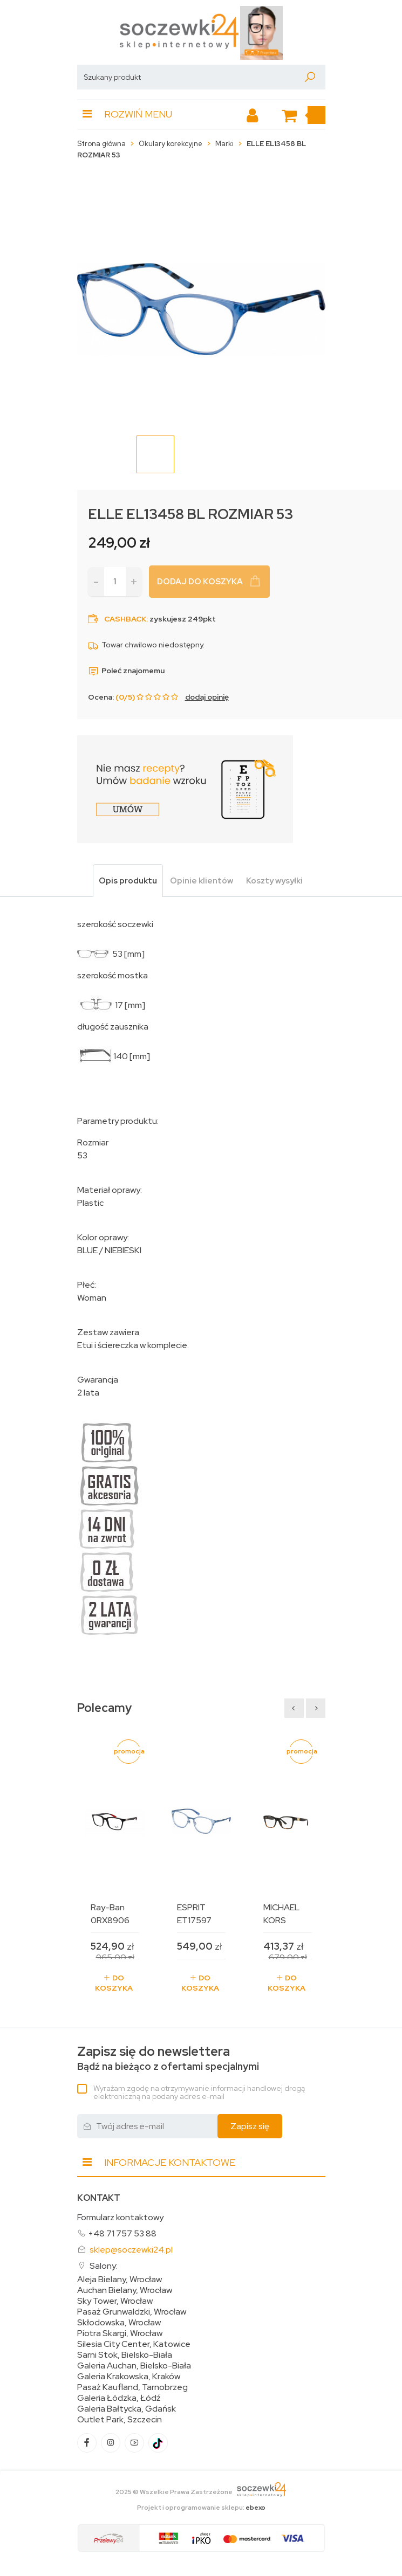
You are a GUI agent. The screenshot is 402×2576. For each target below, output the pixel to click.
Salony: (104, 2265)
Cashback (125, 619)
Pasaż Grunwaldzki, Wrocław (131, 2311)
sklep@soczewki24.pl (131, 2249)
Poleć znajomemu (126, 670)
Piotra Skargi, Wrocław (119, 2333)
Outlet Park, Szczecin (119, 2419)
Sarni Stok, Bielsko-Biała (124, 2355)
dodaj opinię (207, 697)
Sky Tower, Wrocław (115, 2301)
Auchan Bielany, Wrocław (124, 2290)
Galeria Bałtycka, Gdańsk (126, 2409)
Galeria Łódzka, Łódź (119, 2398)
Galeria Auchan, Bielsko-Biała (134, 2365)
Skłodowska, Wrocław (119, 2322)
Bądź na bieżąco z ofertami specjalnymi (168, 2058)
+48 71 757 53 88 (122, 2233)
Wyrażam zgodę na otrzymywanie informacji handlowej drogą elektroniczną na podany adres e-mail (199, 2092)
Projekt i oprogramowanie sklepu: (201, 2507)
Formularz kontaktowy (120, 2217)
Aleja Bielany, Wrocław (119, 2279)
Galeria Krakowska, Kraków (128, 2376)
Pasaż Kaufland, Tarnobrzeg (132, 2387)
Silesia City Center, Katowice (133, 2344)
